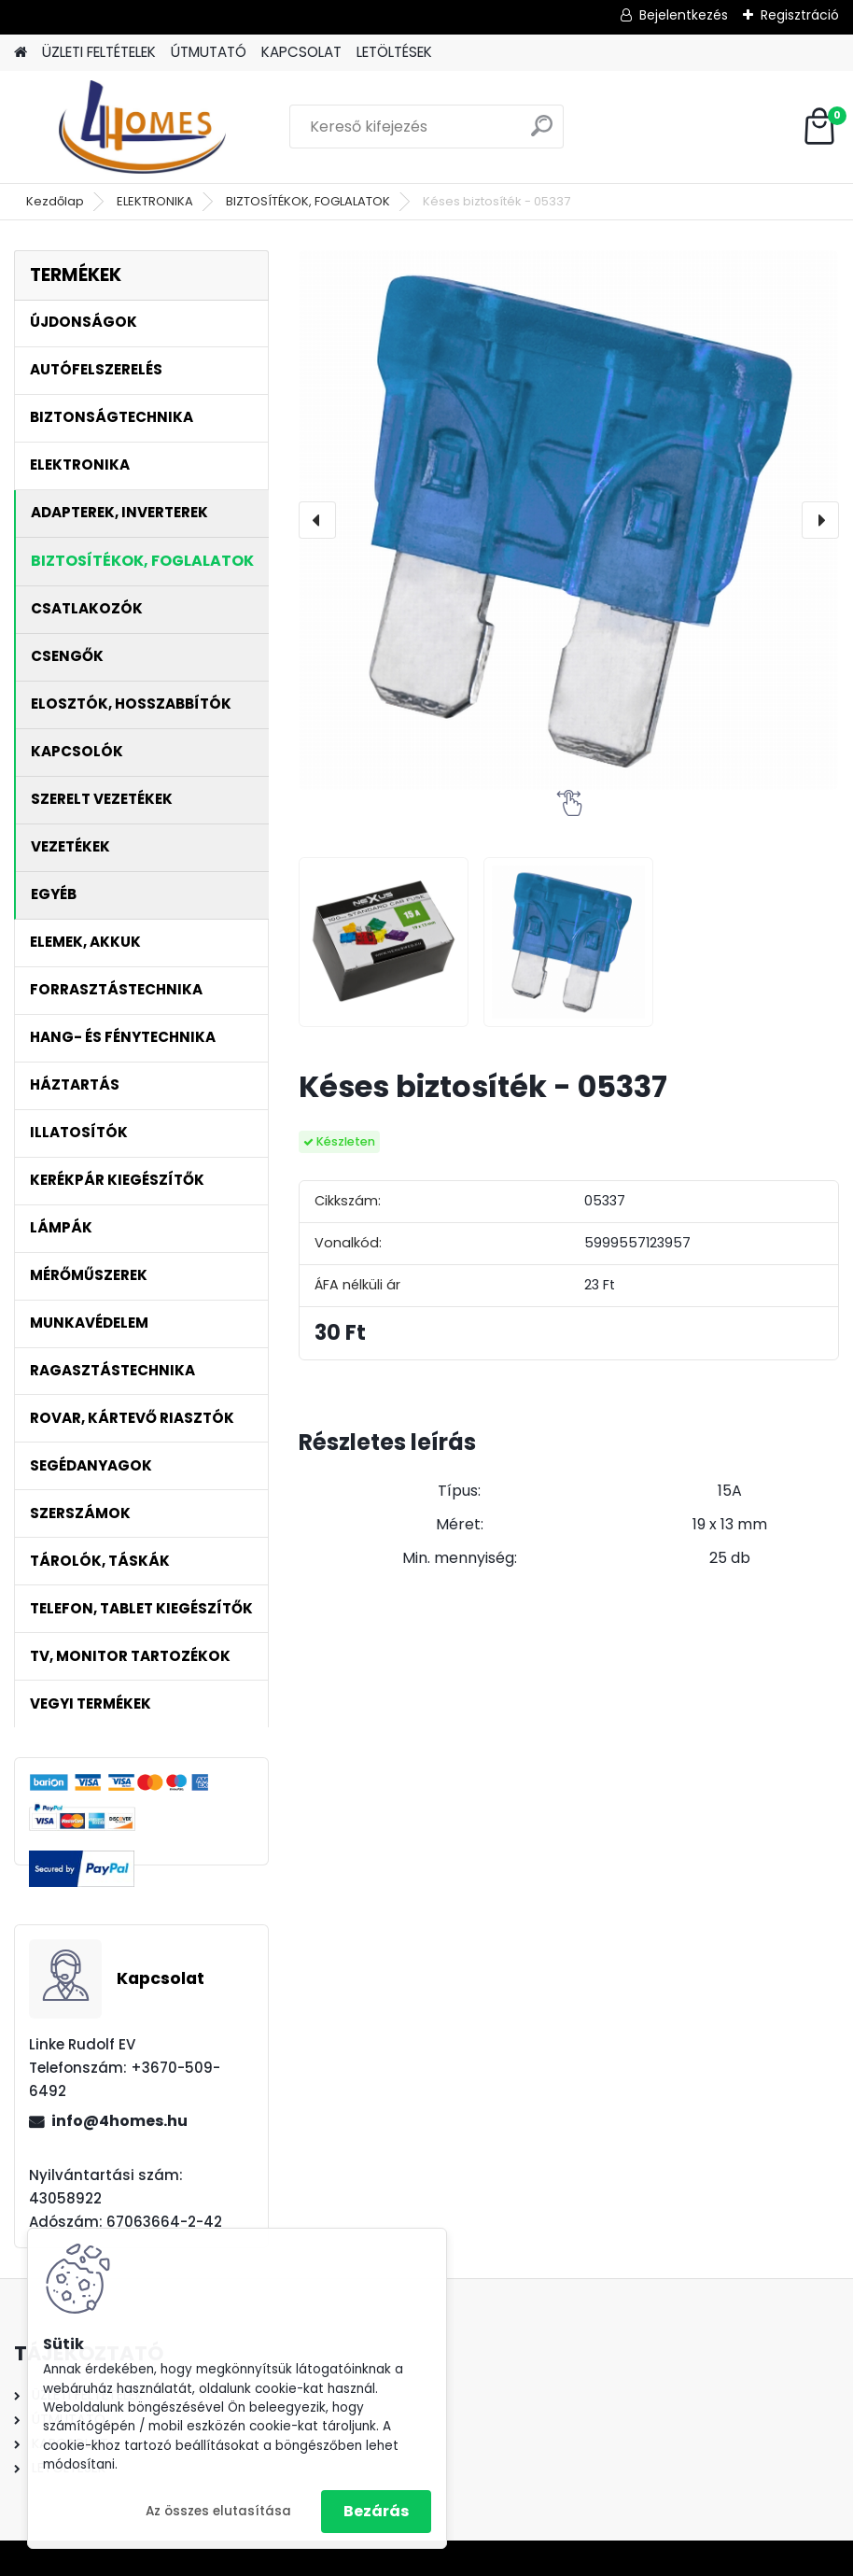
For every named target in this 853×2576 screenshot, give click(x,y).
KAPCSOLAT (301, 52)
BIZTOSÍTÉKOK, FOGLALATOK (308, 201)
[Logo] (142, 127)
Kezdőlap (55, 201)
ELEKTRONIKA (155, 201)
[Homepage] (20, 53)
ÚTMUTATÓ (208, 52)
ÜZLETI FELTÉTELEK (99, 52)
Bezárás (376, 2511)
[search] (541, 133)
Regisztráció (800, 15)
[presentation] (317, 520)
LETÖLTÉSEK (394, 52)
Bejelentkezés (683, 15)
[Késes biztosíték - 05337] (568, 520)
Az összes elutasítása (218, 2511)
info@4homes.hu (119, 2121)
